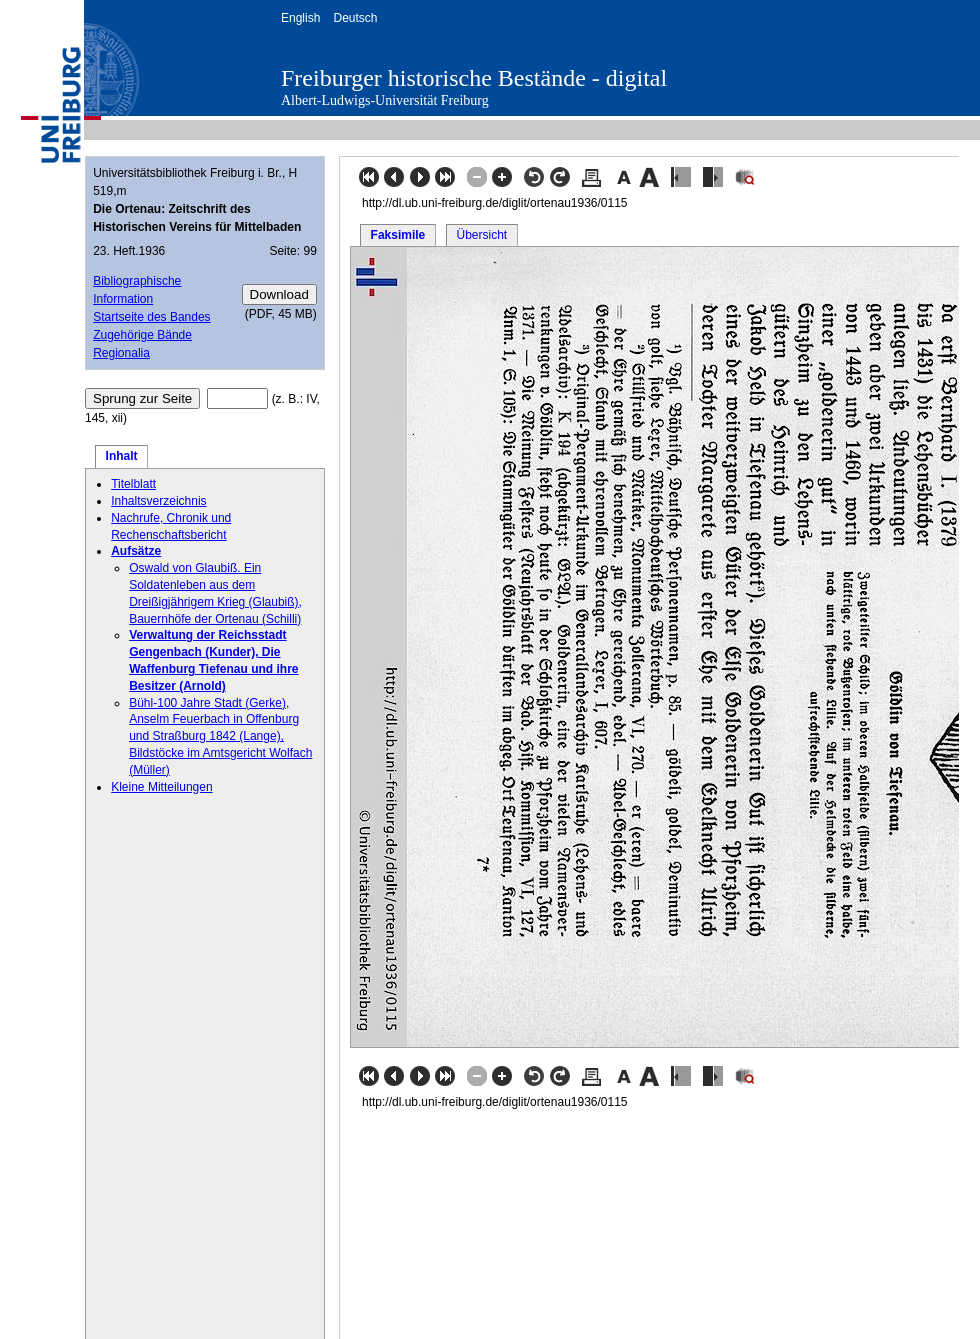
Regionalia (121, 353)
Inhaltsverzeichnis (158, 501)
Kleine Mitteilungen (161, 787)
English (300, 18)
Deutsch (355, 18)
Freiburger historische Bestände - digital (474, 78)
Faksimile (398, 235)
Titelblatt (133, 484)
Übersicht (481, 235)
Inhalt (122, 456)
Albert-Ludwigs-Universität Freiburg (385, 100)
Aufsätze (136, 551)
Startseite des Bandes (151, 317)
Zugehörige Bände (142, 335)
